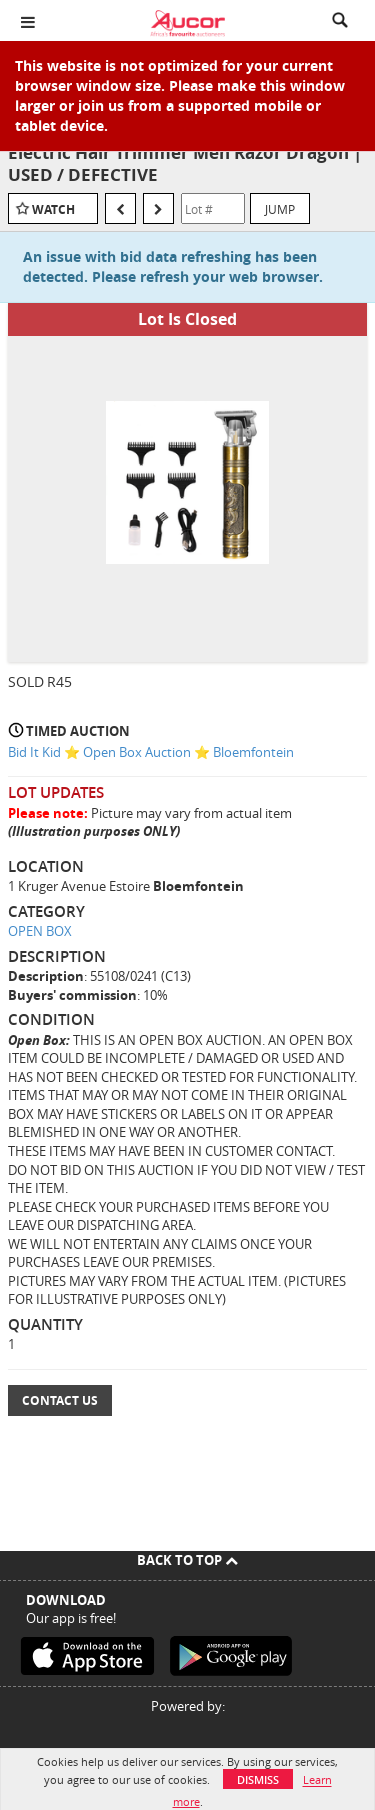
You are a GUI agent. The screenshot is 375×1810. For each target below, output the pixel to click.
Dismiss (258, 1779)
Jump (280, 209)
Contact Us (60, 1400)
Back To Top (187, 1560)
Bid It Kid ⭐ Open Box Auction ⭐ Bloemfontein (151, 752)
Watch (53, 209)
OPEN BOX (40, 931)
